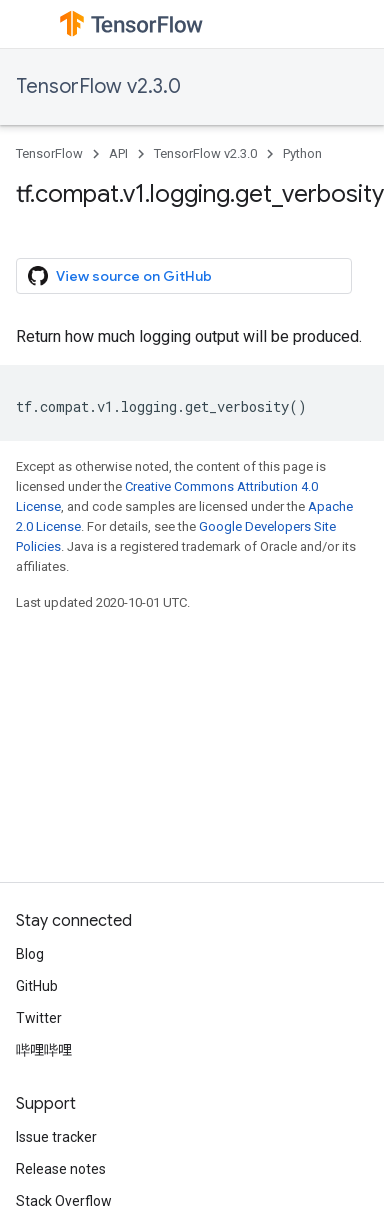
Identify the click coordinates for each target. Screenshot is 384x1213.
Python (302, 153)
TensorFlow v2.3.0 (98, 86)
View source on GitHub (120, 276)
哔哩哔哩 (44, 1050)
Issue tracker (56, 1137)
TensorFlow (49, 153)
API (118, 153)
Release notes (61, 1169)
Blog (30, 954)
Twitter (39, 1018)
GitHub (37, 986)
